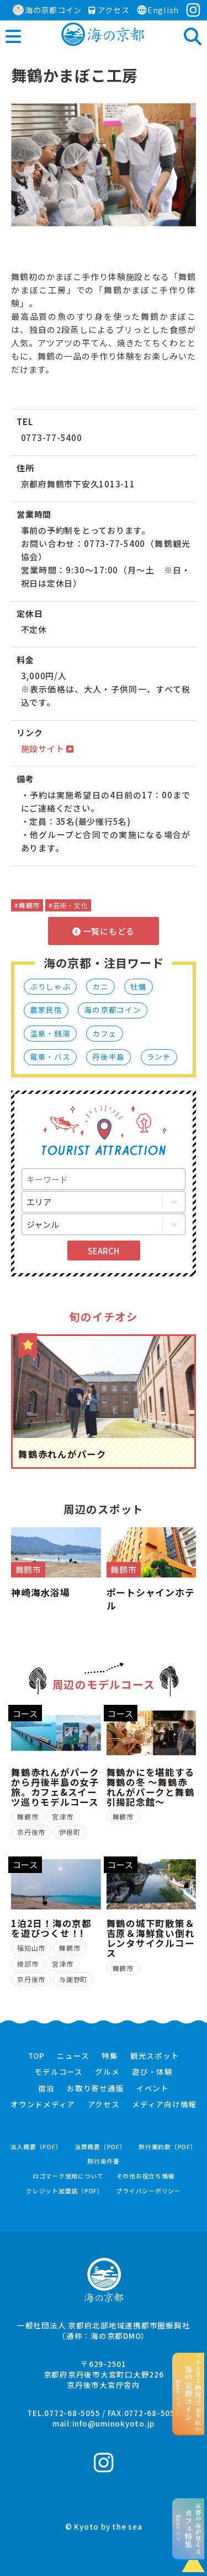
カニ (100, 986)
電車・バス (50, 1056)
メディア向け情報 (164, 2104)
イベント (152, 2088)
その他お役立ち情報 (145, 2176)
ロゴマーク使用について (68, 2176)
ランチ (159, 1056)
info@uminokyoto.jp (113, 2423)
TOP (36, 2056)
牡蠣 (138, 986)
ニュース (73, 2056)
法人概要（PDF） (36, 2147)
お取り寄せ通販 (95, 2088)
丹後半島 (108, 1056)
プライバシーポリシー (148, 2191)
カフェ (104, 1033)
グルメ (107, 2072)
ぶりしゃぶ (50, 986)
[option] (103, 164)
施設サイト (47, 748)
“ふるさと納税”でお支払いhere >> (188, 2393)
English (157, 9)
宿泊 (46, 2088)
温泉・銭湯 (50, 1033)
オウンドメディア (42, 2104)
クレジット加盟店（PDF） (65, 2191)
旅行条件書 (103, 2161)
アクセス (108, 9)
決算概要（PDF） (100, 2147)
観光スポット (154, 2056)
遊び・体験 (152, 2072)
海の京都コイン (47, 9)
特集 (110, 2056)
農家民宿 (46, 1009)
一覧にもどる (103, 931)
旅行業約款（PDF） (168, 2147)
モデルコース (58, 2072)
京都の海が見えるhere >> (188, 2528)
